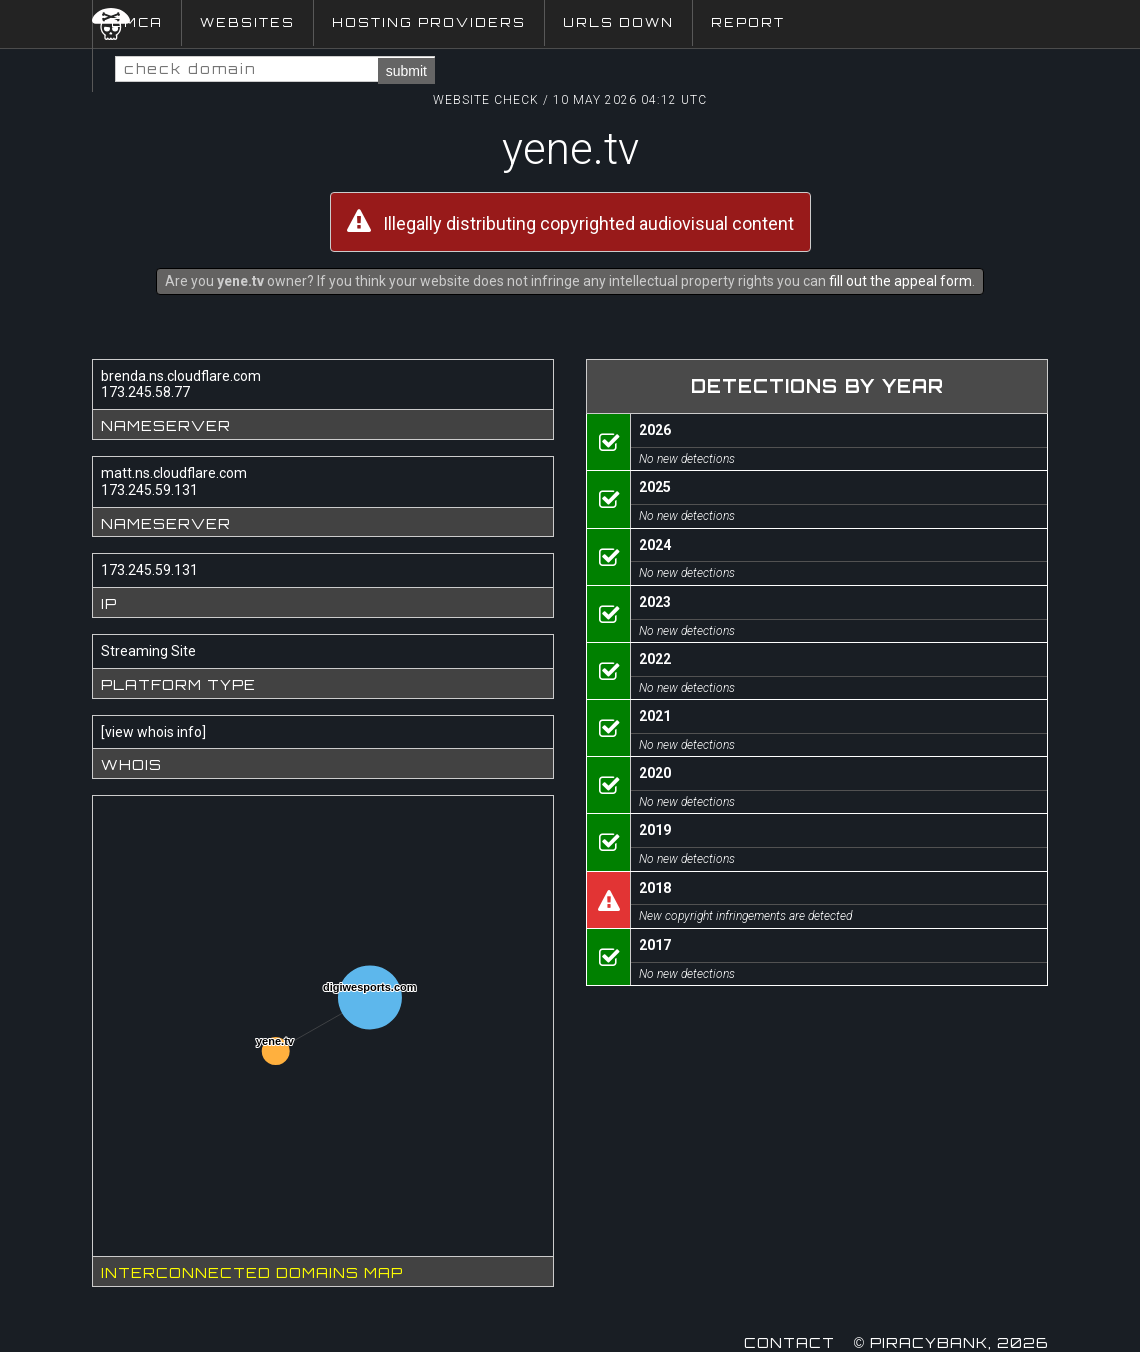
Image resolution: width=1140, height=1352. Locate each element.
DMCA (137, 22)
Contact (789, 1342)
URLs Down (618, 22)
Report (748, 22)
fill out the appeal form (900, 281)
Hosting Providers (429, 22)
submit (406, 71)
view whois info (153, 732)
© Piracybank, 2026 (951, 1342)
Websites (247, 22)
